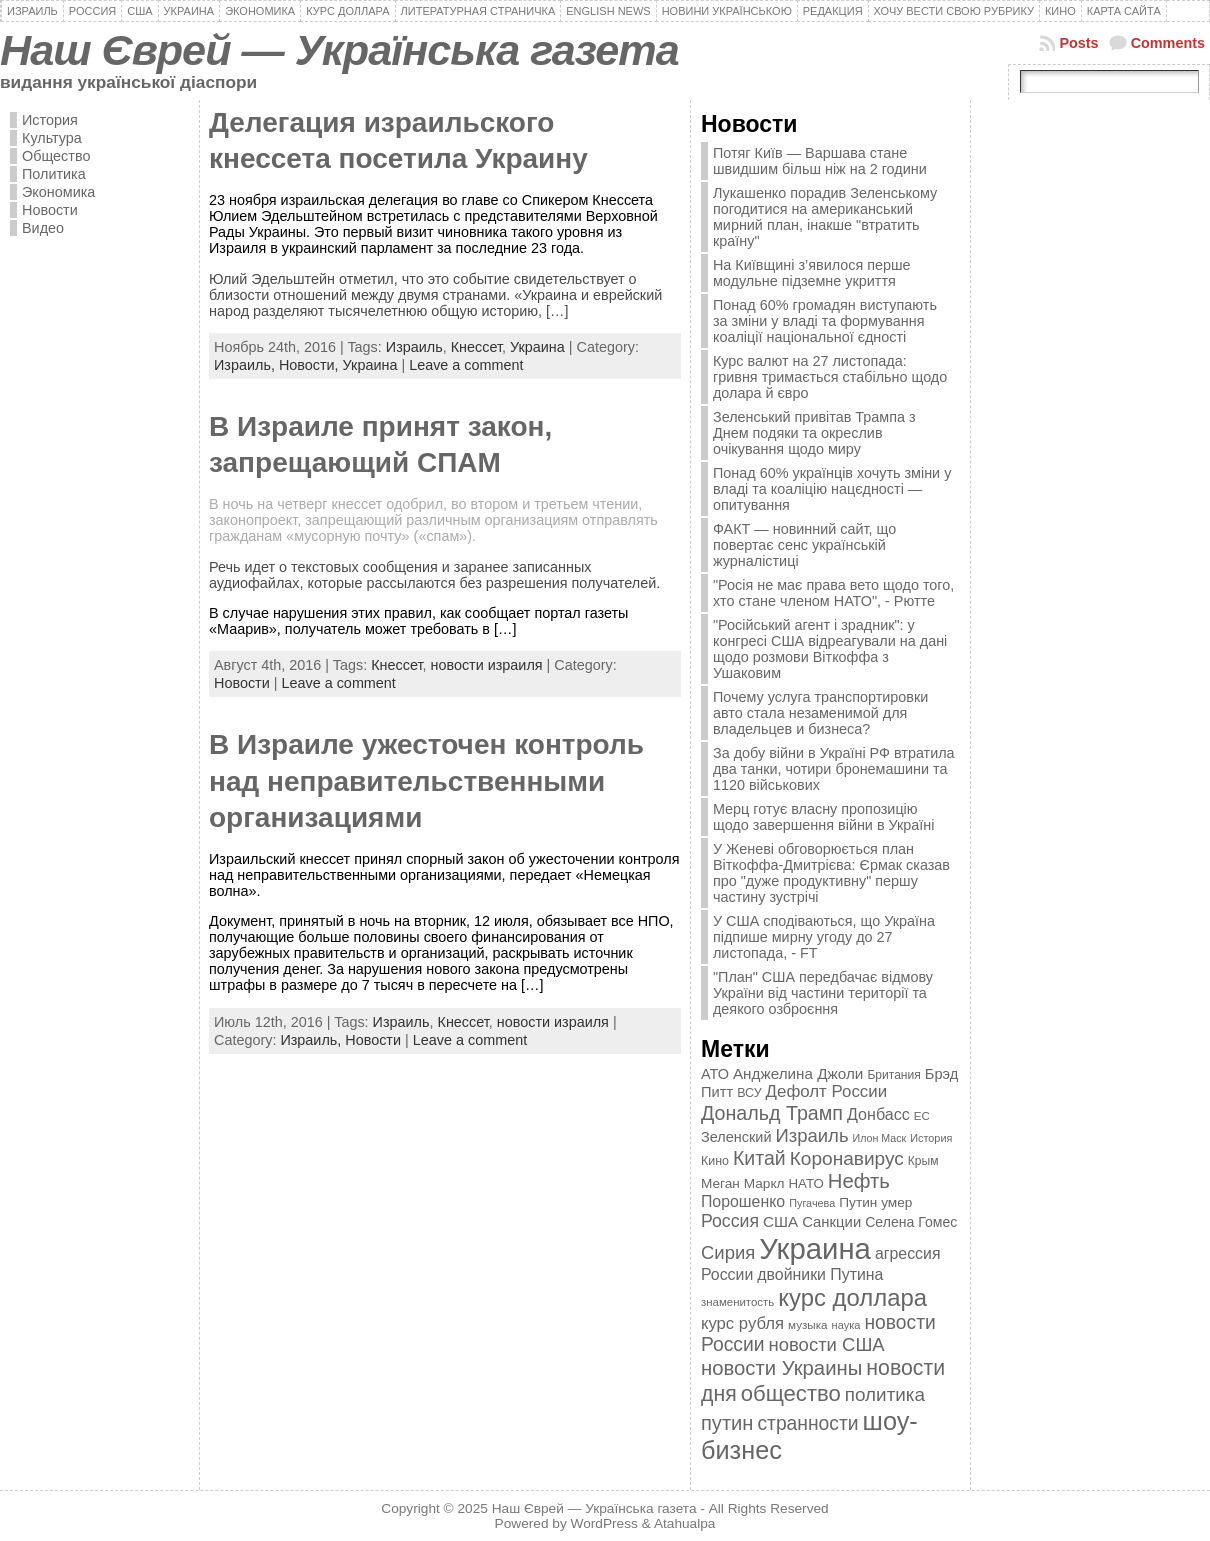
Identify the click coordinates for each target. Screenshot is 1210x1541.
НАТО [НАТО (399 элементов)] (806, 1183)
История (50, 120)
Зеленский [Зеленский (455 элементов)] (736, 1137)
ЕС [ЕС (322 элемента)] (922, 1116)
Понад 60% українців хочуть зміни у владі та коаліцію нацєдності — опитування (832, 489)
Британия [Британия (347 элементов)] (893, 1075)
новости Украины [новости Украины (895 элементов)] (781, 1368)
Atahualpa (685, 1523)
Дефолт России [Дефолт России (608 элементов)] (827, 1091)
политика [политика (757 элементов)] (885, 1394)
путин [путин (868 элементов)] (727, 1423)
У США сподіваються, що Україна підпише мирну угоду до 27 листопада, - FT (824, 937)
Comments (1168, 43)
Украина (537, 347)
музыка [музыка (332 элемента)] (808, 1324)
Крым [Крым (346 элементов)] (923, 1161)
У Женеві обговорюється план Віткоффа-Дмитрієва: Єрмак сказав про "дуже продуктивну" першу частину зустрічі (831, 873)
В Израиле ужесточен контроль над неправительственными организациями (426, 781)
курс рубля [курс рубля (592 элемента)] (742, 1323)
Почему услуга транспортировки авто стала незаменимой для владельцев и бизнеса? (820, 713)
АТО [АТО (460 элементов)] (715, 1074)
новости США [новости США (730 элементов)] (827, 1344)
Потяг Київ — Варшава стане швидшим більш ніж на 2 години (820, 161)
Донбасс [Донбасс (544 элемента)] (878, 1114)
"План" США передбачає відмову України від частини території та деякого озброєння (823, 993)
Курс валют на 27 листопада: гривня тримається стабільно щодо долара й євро (830, 377)
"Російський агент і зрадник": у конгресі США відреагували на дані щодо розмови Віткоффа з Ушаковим (830, 649)
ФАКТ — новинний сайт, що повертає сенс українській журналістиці (804, 545)
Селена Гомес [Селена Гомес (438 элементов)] (911, 1222)
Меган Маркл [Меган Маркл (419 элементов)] (743, 1183)
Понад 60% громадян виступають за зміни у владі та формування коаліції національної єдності (825, 321)
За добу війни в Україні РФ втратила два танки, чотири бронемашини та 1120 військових (834, 769)
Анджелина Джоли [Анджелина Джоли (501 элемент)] (798, 1073)
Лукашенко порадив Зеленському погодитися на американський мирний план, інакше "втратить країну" (825, 217)
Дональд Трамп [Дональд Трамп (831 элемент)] (772, 1113)
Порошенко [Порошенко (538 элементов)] (743, 1201)
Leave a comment (466, 365)
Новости (50, 210)
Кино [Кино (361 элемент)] (715, 1161)
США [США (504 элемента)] (780, 1221)
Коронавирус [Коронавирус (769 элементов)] (847, 1158)
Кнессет (476, 347)
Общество (56, 156)
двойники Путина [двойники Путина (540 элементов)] (820, 1274)
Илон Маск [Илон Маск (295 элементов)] (880, 1138)
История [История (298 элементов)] (931, 1138)
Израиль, (246, 365)
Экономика (58, 192)
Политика (54, 174)
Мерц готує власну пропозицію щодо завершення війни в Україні (824, 817)
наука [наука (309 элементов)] (846, 1325)
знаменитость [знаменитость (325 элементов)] (737, 1302)
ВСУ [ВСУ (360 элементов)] (749, 1093)
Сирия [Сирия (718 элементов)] (728, 1252)
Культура (52, 138)
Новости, (311, 365)
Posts (1078, 43)
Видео (43, 228)
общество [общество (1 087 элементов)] (791, 1393)
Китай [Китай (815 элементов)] (759, 1158)
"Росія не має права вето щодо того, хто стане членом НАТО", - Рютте (833, 593)
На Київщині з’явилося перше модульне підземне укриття (812, 273)
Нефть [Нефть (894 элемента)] (859, 1181)
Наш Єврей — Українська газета (339, 50)
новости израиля (486, 665)
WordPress (604, 1523)
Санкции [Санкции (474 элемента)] (831, 1222)
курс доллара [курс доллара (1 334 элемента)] (852, 1297)
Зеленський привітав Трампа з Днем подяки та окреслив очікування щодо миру (814, 433)
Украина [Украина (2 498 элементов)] (815, 1248)
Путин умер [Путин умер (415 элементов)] (875, 1202)
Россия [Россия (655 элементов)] (730, 1221)
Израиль (414, 347)
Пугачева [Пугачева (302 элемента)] (812, 1203)
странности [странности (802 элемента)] (807, 1423)
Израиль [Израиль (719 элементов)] (811, 1135)
